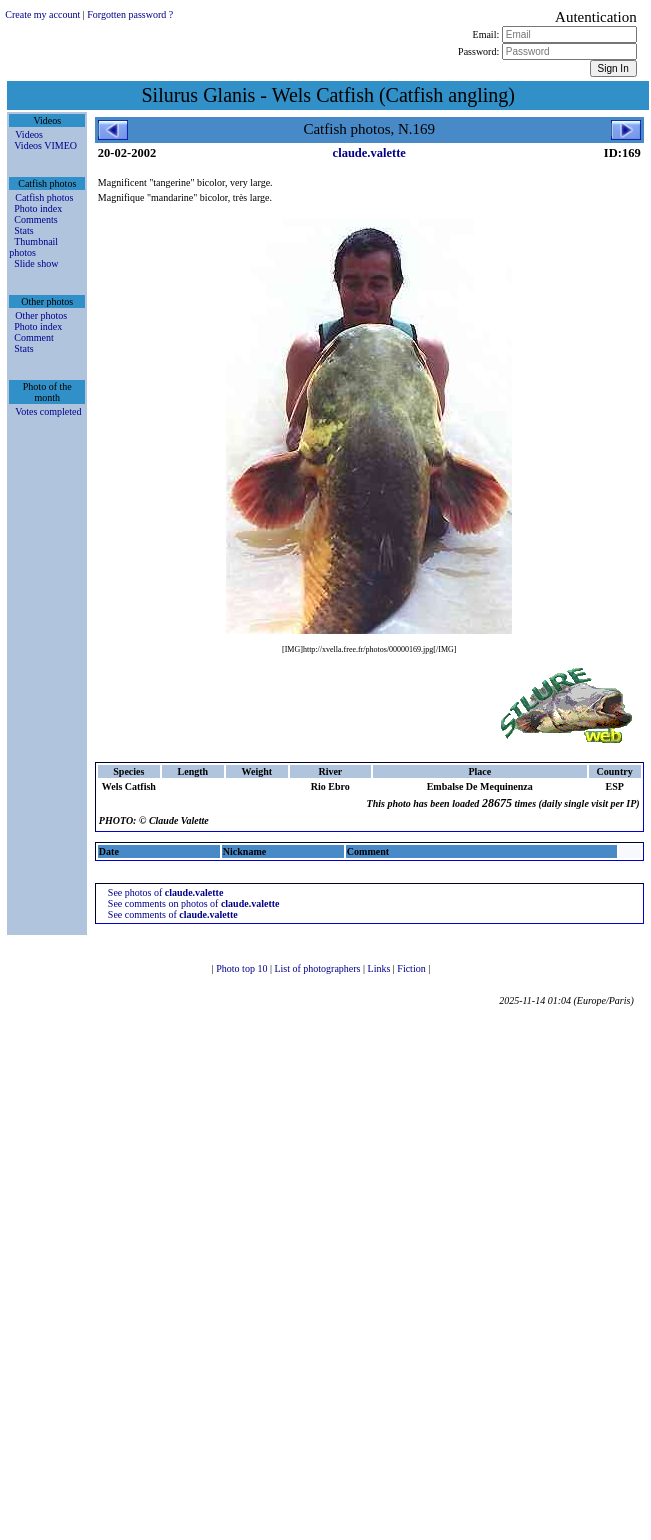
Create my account (42, 14)
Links (380, 968)
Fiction (412, 968)
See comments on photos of (194, 903)
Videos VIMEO (45, 145)
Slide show (36, 263)
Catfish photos (44, 197)
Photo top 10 (243, 968)
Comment (33, 337)
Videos (29, 134)
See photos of (166, 892)
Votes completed (48, 411)
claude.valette (369, 153)
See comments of (173, 914)
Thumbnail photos (33, 247)
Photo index (38, 208)
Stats (23, 230)
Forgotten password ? (130, 14)
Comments (35, 219)
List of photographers (318, 968)
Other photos (41, 315)
